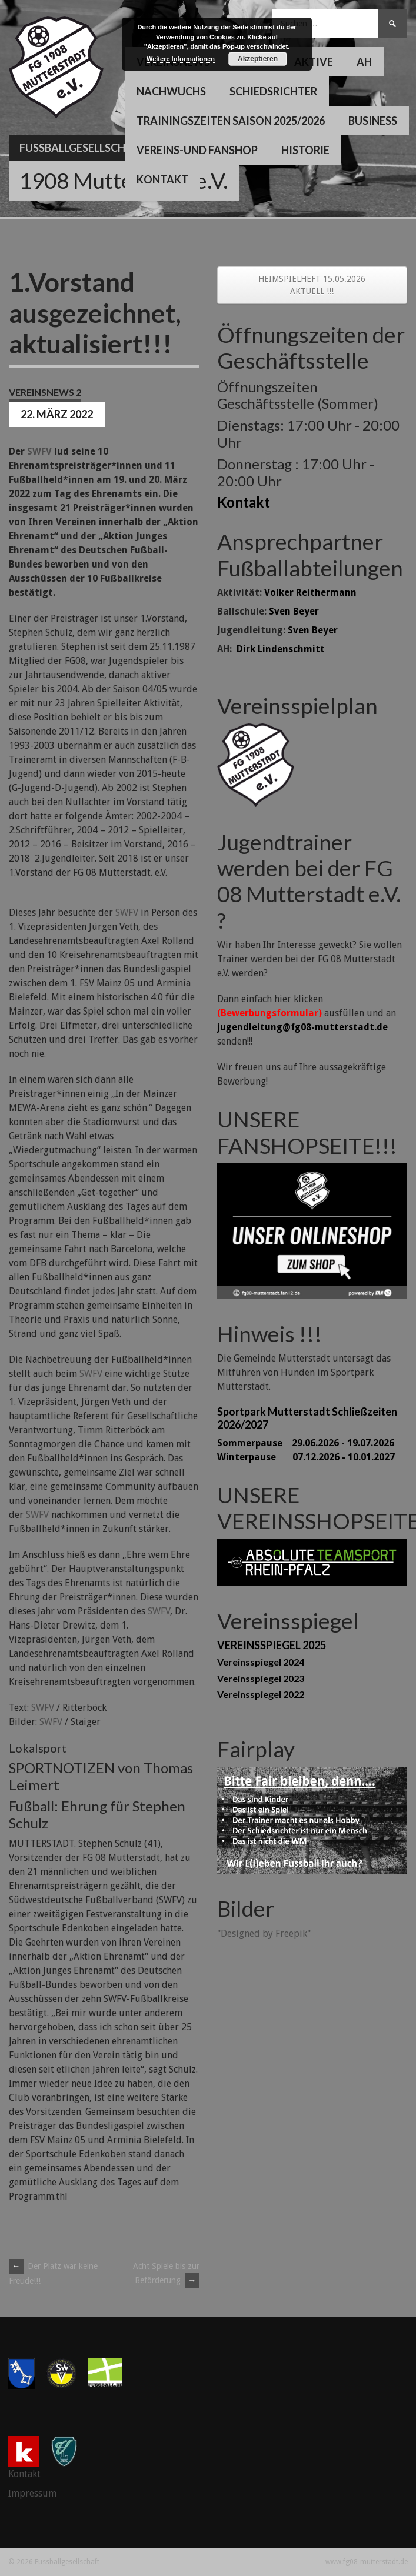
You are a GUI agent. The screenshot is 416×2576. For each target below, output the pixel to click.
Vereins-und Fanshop (197, 150)
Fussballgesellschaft (82, 147)
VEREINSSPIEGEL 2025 (271, 1645)
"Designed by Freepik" (264, 1933)
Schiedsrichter (273, 91)
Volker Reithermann (310, 592)
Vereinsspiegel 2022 (260, 1694)
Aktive (313, 61)
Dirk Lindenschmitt (281, 649)
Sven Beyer (294, 611)
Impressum (32, 2493)
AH (364, 61)
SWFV (39, 451)
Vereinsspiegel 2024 (260, 1661)
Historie (305, 150)
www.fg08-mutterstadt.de (366, 2562)
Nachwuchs (171, 91)
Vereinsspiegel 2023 (260, 1678)
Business (372, 120)
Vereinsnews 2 (45, 392)
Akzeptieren (258, 59)
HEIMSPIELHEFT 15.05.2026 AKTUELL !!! (311, 285)
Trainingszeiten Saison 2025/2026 (231, 120)
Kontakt (162, 179)
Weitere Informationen (181, 58)
